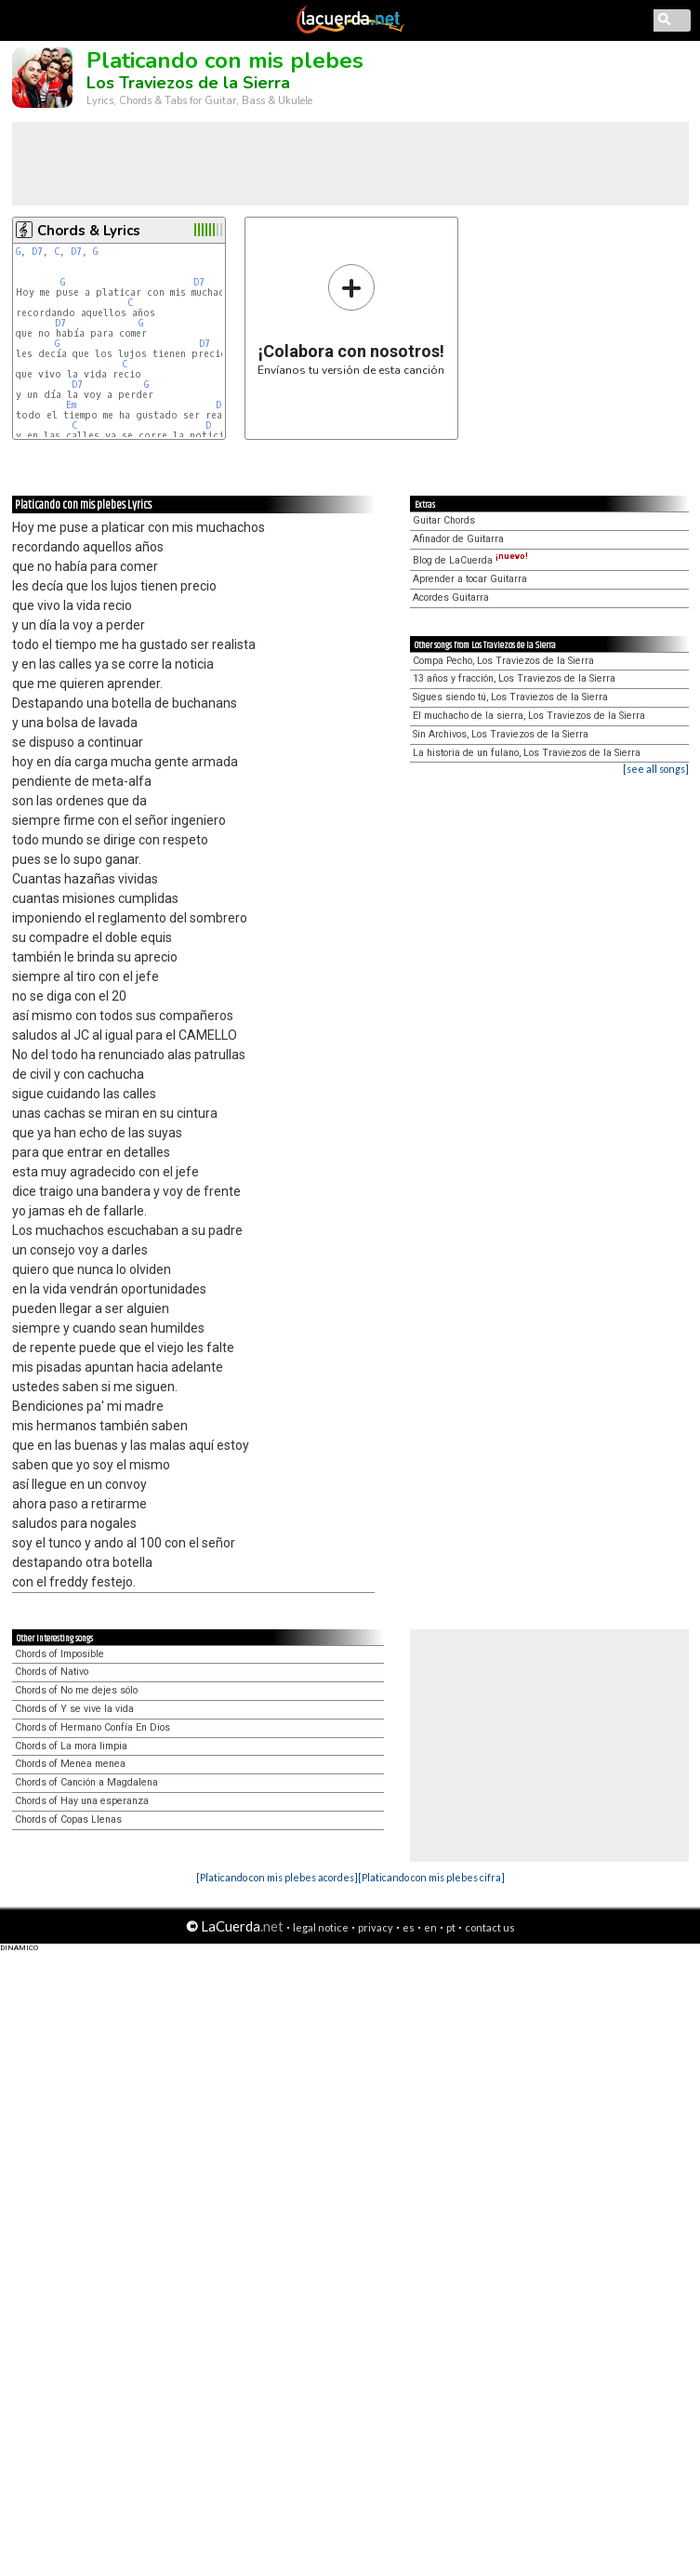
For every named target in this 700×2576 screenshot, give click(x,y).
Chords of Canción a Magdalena (86, 1782)
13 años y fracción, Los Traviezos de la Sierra (514, 678)
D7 (37, 252)
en (430, 1927)
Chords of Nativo (51, 1672)
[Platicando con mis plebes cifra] (431, 1877)
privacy (375, 1927)
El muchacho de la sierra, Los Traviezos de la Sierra (529, 716)
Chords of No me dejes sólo (76, 1690)
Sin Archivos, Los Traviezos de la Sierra (500, 734)
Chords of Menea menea (70, 1764)
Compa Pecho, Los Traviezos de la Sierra (503, 661)
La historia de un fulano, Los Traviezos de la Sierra (527, 753)
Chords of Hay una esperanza (82, 1801)
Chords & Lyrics (88, 230)
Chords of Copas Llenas (68, 1819)
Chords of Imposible (59, 1654)
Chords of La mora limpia (71, 1746)
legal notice (321, 1927)
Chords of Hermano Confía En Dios (92, 1727)
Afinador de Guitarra (458, 539)
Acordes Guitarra (451, 597)
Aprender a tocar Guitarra (470, 579)
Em (71, 405)
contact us (490, 1927)
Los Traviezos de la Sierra (188, 83)
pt (451, 1927)
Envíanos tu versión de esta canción (351, 319)
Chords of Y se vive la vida (74, 1709)
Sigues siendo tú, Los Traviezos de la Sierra (510, 697)
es (409, 1927)
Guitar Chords (444, 520)
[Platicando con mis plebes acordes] (277, 1877)
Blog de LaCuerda (470, 560)
